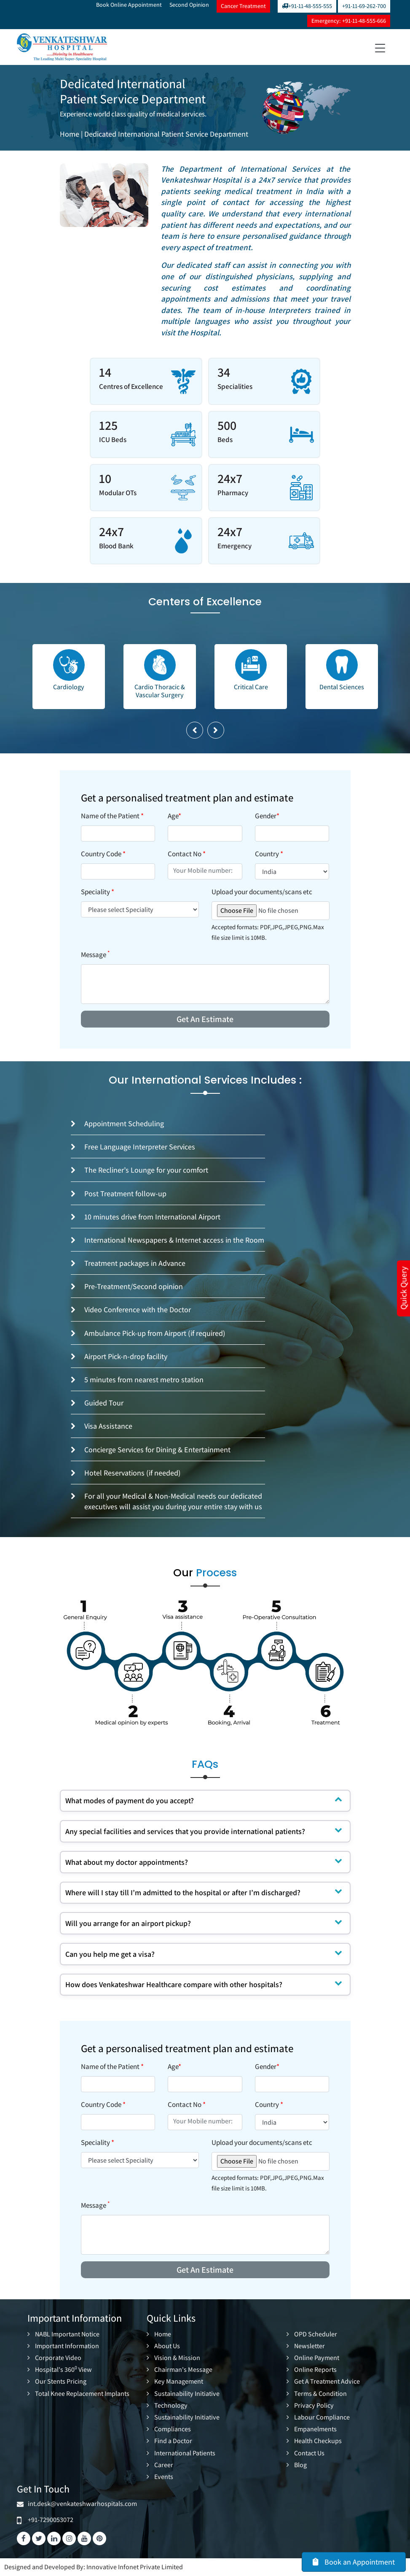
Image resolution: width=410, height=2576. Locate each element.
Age (174, 816)
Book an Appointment (354, 2562)
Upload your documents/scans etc (262, 891)
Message (95, 954)
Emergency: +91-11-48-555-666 (348, 20)
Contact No (187, 853)
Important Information (67, 2345)
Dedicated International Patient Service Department (166, 134)
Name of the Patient (112, 816)
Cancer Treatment (243, 6)
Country (269, 853)
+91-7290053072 (50, 2520)
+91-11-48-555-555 (307, 6)
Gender (267, 816)
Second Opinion (189, 4)
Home (69, 134)
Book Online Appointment (129, 4)
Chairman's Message (183, 2370)
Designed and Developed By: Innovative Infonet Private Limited (93, 2567)
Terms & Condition (320, 2393)
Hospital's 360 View (63, 2370)
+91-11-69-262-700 (364, 6)
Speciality (97, 891)
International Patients (184, 2453)
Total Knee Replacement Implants (82, 2393)
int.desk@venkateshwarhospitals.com (81, 2503)
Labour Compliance (322, 2417)
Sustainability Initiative (187, 2393)
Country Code (103, 853)
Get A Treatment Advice (327, 2381)
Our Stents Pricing (60, 2381)
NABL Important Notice (67, 2334)
